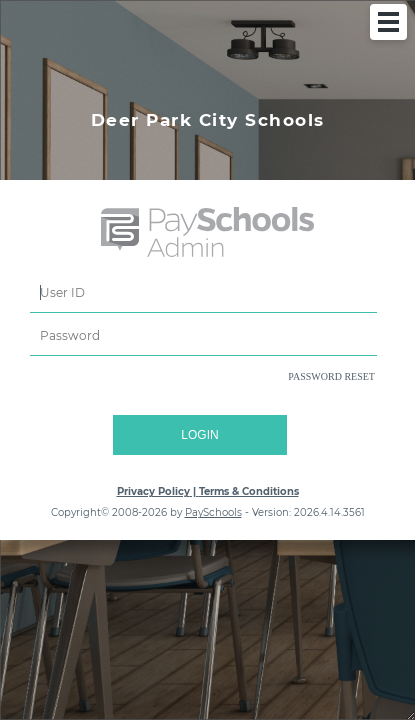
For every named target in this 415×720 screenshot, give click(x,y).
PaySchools (213, 512)
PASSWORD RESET (331, 376)
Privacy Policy (153, 491)
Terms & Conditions (249, 491)
